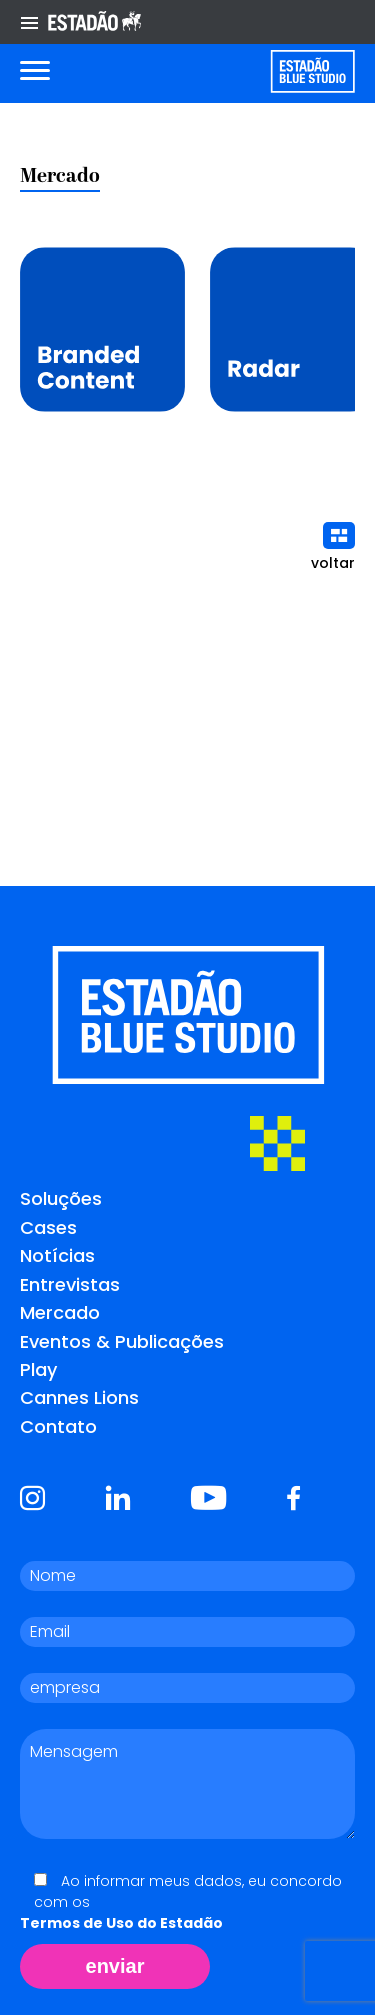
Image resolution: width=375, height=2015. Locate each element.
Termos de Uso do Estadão (121, 1923)
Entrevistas (70, 1284)
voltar (333, 547)
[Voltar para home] (312, 71)
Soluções (61, 1198)
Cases (48, 1227)
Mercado (60, 1312)
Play (38, 1369)
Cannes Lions (79, 1397)
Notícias (57, 1255)
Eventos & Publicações (122, 1341)
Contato (58, 1426)
